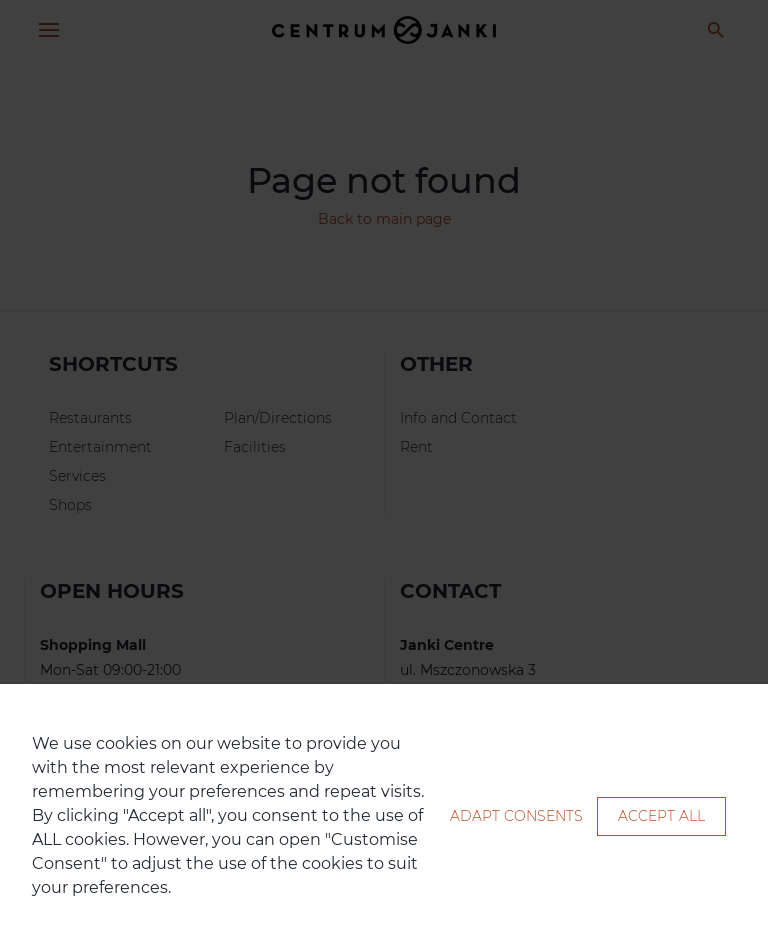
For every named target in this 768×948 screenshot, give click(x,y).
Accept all (661, 816)
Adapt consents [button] (516, 816)
